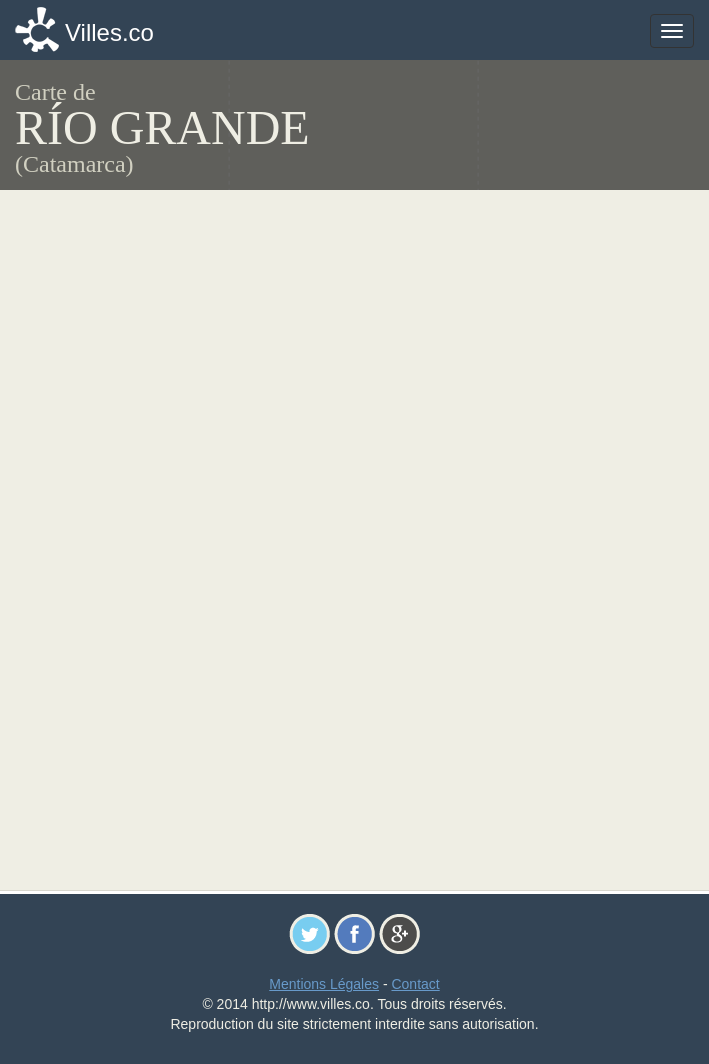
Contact (415, 984)
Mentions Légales (324, 984)
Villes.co (109, 32)
